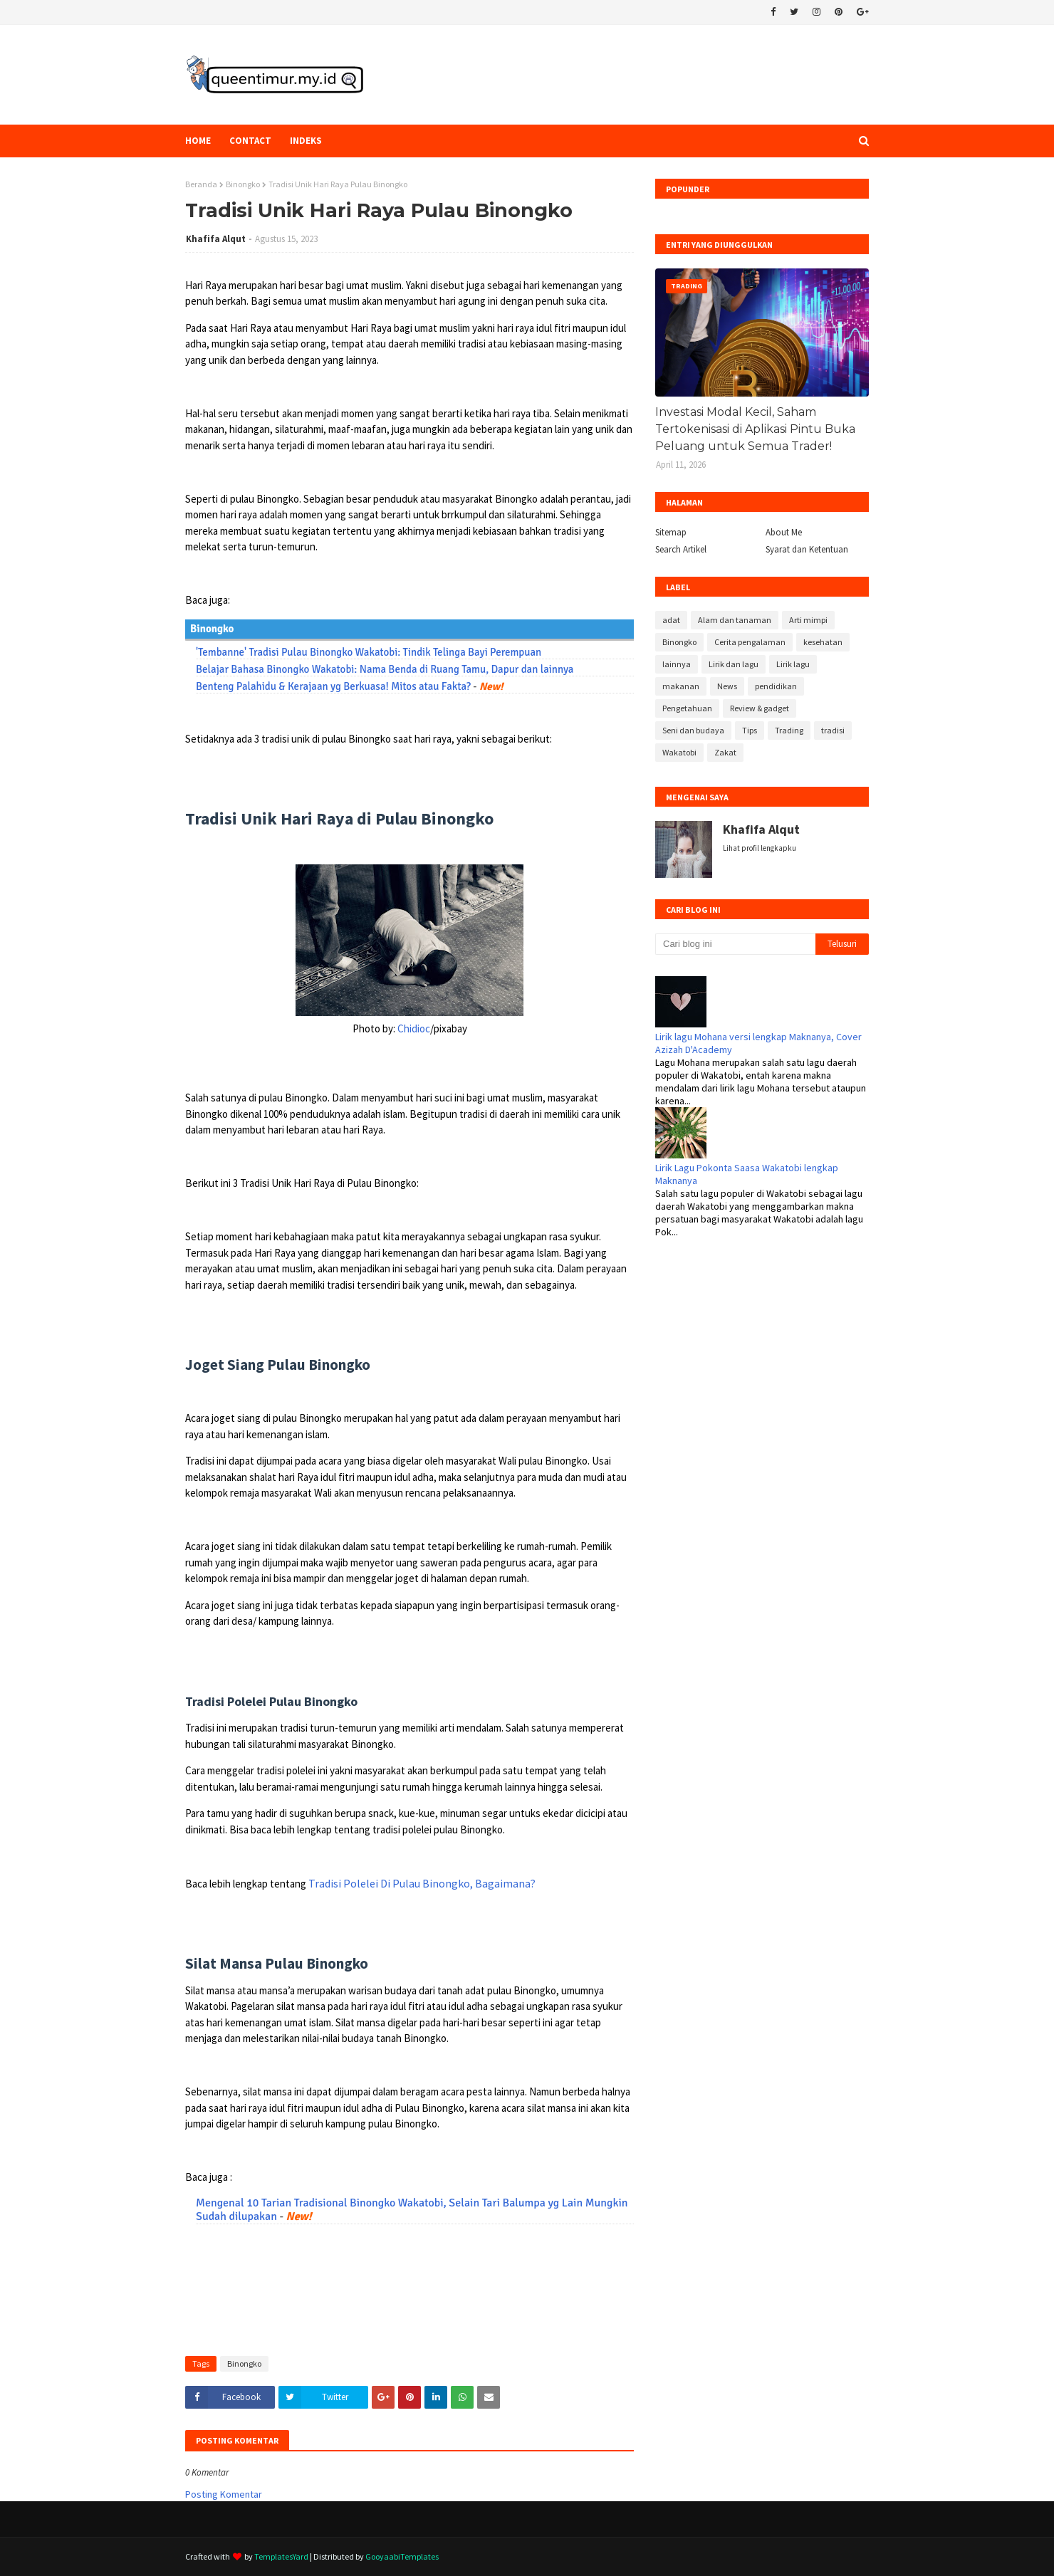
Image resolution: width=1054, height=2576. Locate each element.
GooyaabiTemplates (402, 2556)
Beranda (201, 184)
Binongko (243, 184)
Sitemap (671, 532)
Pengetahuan (687, 708)
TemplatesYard (281, 2556)
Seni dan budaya (693, 730)
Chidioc (413, 1028)
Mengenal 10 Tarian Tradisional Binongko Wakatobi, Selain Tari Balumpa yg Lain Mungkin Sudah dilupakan (412, 2210)
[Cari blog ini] (735, 944)
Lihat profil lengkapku (759, 848)
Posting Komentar (223, 2494)
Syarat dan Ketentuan (807, 549)
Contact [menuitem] (250, 141)
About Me (784, 532)
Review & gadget (759, 708)
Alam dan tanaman (734, 619)
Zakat (725, 752)
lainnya (676, 664)
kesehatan (822, 642)
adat (671, 619)
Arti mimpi (808, 619)
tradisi (833, 730)
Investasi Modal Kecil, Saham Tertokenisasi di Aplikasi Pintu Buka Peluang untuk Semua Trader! (755, 429)
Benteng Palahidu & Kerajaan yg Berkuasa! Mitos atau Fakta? (333, 686)
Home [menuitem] (198, 141)
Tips (749, 730)
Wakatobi (679, 752)
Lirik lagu (793, 664)
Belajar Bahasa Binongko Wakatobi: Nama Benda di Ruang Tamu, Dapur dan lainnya (384, 669)
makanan (680, 686)
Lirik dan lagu (733, 664)
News (727, 686)
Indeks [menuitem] (306, 141)
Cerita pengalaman (750, 642)
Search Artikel (680, 549)
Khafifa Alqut (216, 239)
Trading (789, 730)
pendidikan (776, 686)
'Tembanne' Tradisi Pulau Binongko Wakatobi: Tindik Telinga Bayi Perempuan (368, 652)
